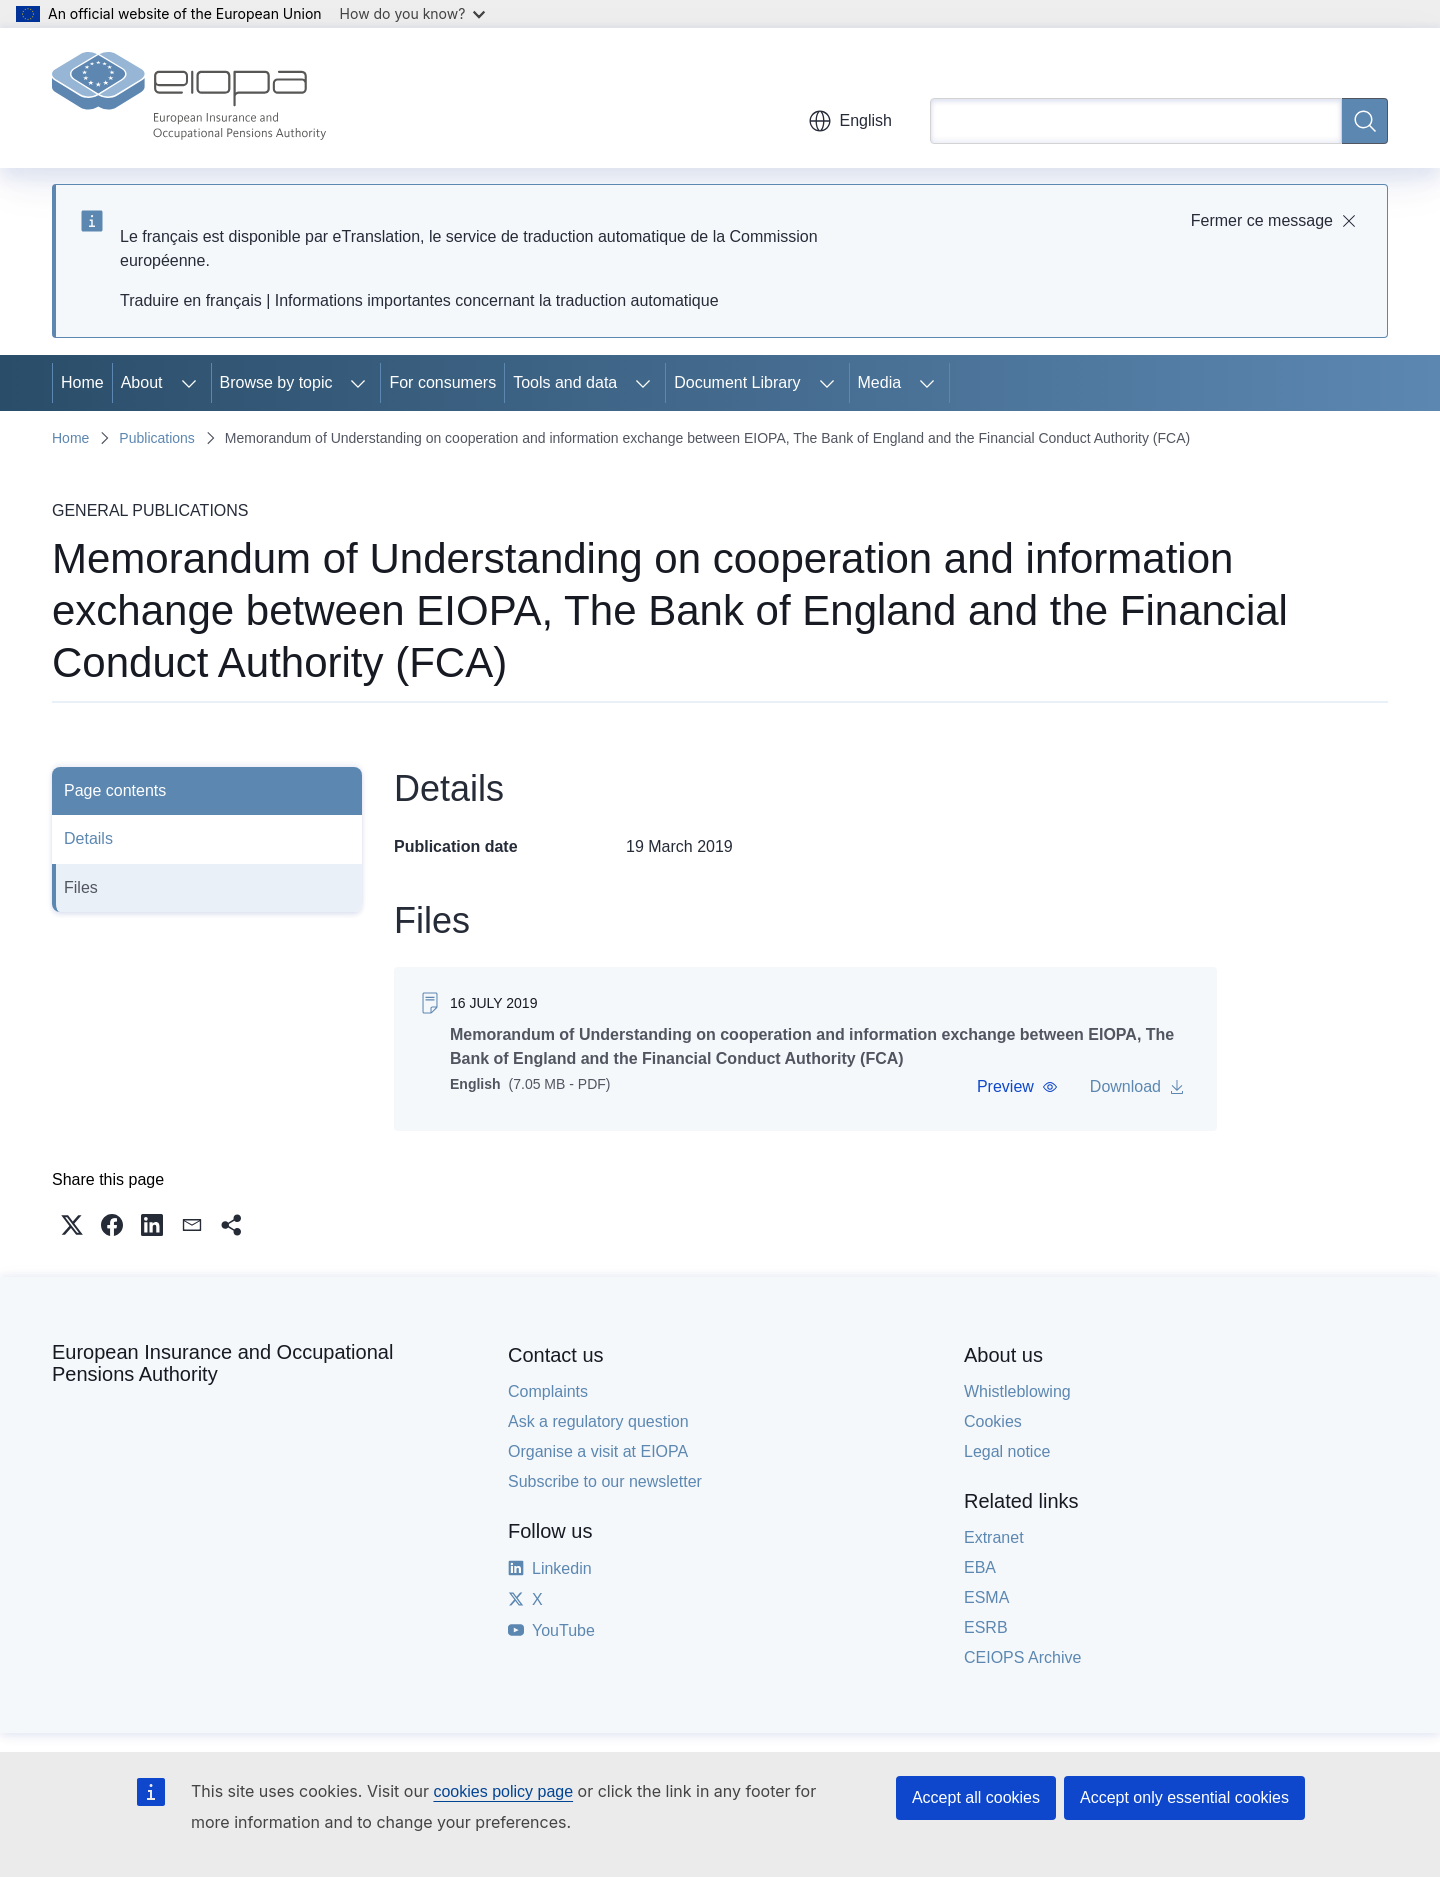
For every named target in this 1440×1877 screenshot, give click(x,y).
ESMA (986, 1597)
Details (88, 838)
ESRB (986, 1627)
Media (880, 382)
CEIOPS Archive (1022, 1657)
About (142, 382)
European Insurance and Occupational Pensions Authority (222, 1363)
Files (81, 887)
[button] (1017, 1087)
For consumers (442, 382)
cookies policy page (503, 1791)
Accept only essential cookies (1184, 1797)
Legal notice (1007, 1451)
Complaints (548, 1391)
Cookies (993, 1421)
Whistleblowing (1017, 1391)
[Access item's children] (189, 383)
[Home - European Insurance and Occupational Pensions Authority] (189, 98)
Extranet (994, 1537)
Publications (157, 438)
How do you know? (413, 13)
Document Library (737, 382)
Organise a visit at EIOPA (598, 1451)
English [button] (850, 121)
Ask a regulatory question (598, 1421)
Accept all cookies (976, 1797)
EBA (980, 1567)
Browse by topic (276, 382)
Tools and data (565, 382)
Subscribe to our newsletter (605, 1481)
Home (82, 382)
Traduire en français (191, 300)
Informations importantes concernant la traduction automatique (497, 300)
